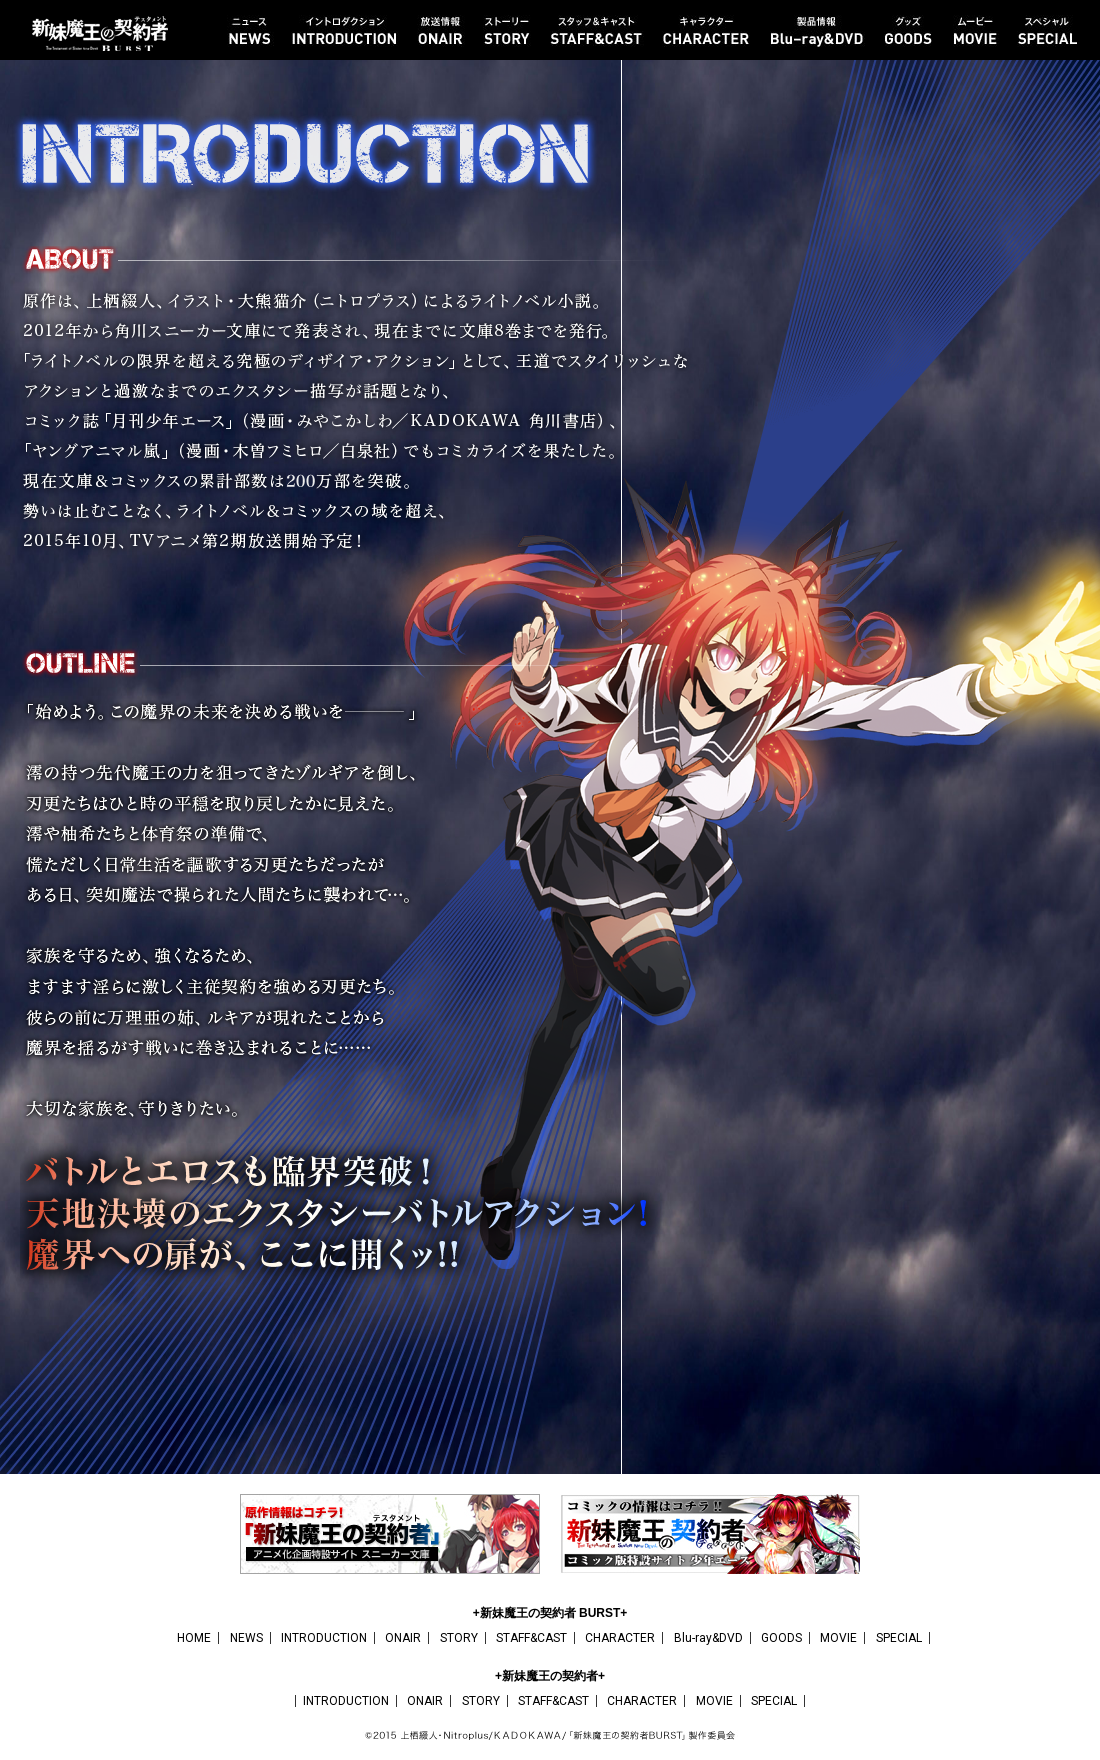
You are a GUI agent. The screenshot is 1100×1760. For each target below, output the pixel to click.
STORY (459, 1638)
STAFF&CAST (531, 1638)
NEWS (246, 1638)
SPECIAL (899, 1638)
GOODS (781, 1638)
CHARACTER (620, 1638)
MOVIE (838, 1638)
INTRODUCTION (324, 1638)
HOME (194, 1638)
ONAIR (403, 1638)
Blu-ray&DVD (708, 1638)
